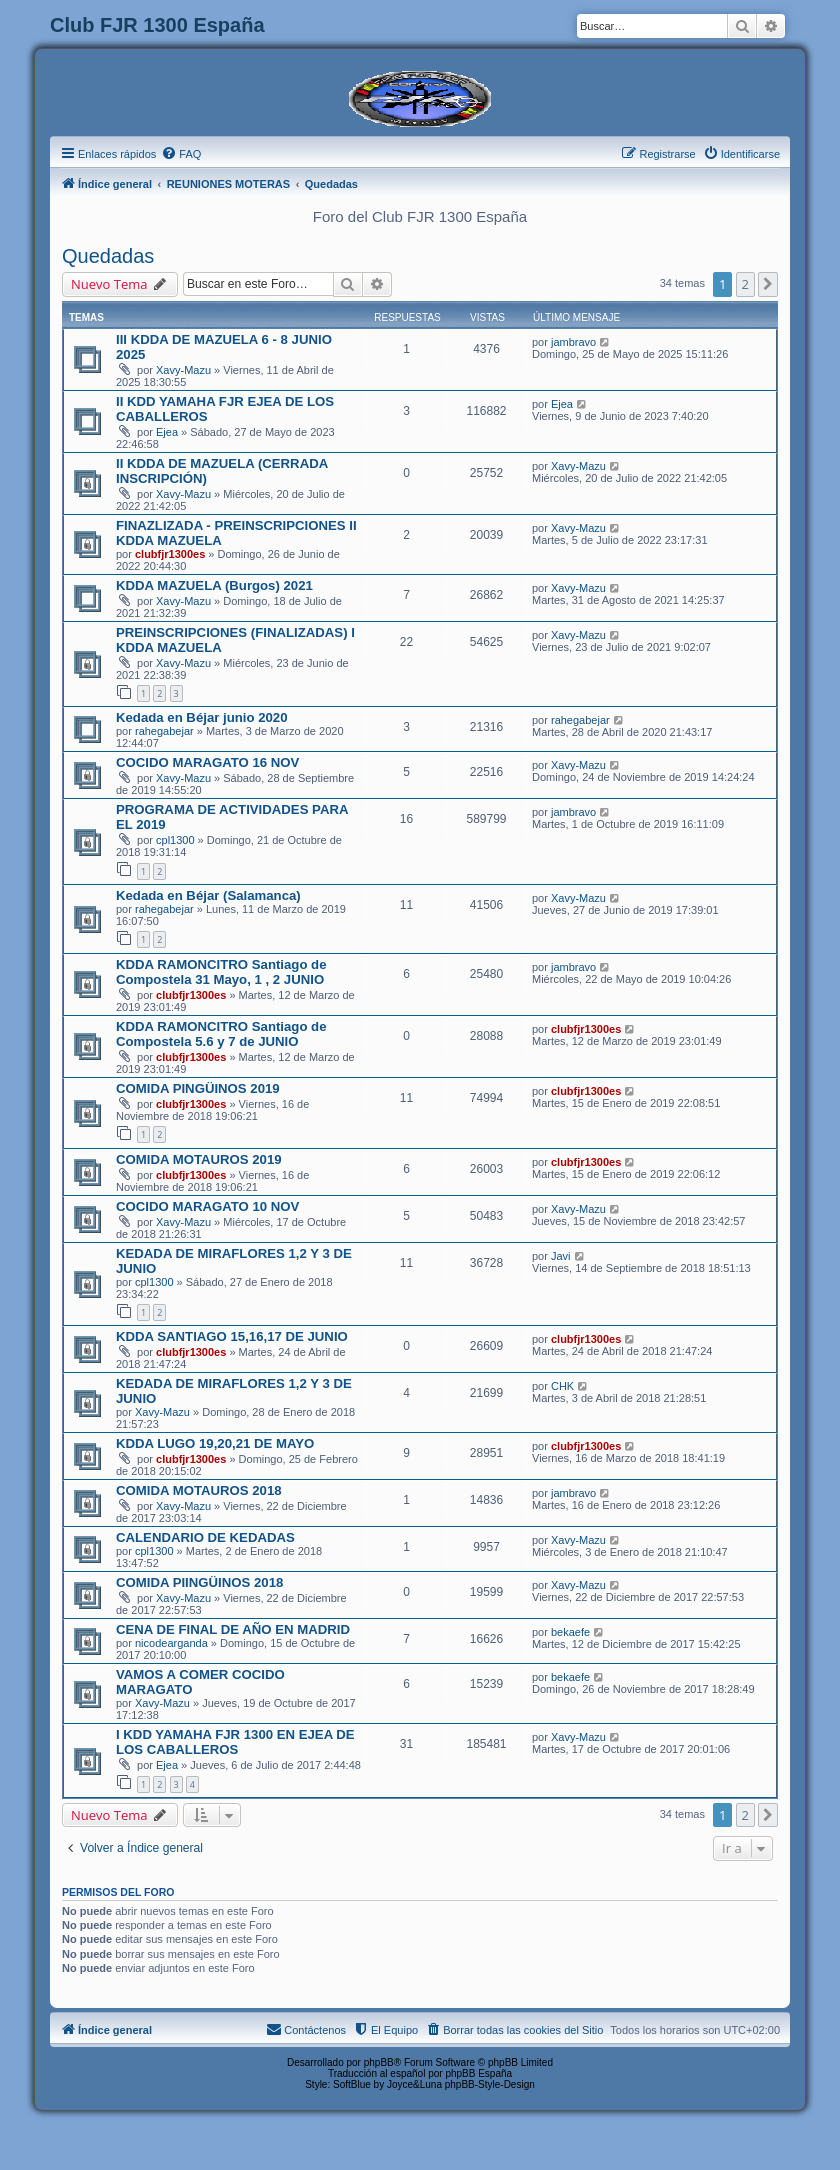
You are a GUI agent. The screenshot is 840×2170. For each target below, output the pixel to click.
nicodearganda (171, 1643)
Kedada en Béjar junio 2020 (202, 717)
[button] (768, 284)
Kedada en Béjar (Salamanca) (208, 895)
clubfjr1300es (170, 554)
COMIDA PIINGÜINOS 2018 (199, 1582)
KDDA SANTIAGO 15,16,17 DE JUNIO (232, 1336)
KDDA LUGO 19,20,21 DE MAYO (215, 1443)
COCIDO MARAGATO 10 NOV (207, 1206)
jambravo (573, 342)
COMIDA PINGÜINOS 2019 (198, 1088)
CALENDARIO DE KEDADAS (205, 1537)
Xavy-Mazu (183, 370)
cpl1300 (175, 840)
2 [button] (745, 284)
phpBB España (478, 2073)
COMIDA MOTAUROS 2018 (199, 1490)
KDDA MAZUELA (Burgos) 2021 (214, 585)
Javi (561, 1256)
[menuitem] (181, 154)
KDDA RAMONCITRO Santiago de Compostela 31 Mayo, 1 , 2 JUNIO (221, 972)
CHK (562, 1386)
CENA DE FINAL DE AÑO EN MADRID (233, 1629)
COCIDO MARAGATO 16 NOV (207, 762)
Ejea (167, 432)
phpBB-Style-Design (490, 2084)
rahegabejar (164, 731)
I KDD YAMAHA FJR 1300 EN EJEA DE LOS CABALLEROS (235, 1742)
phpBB (379, 2062)
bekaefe (570, 1632)
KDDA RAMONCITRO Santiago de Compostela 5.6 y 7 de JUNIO (221, 1034)
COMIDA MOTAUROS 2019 (199, 1159)
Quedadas (108, 256)
